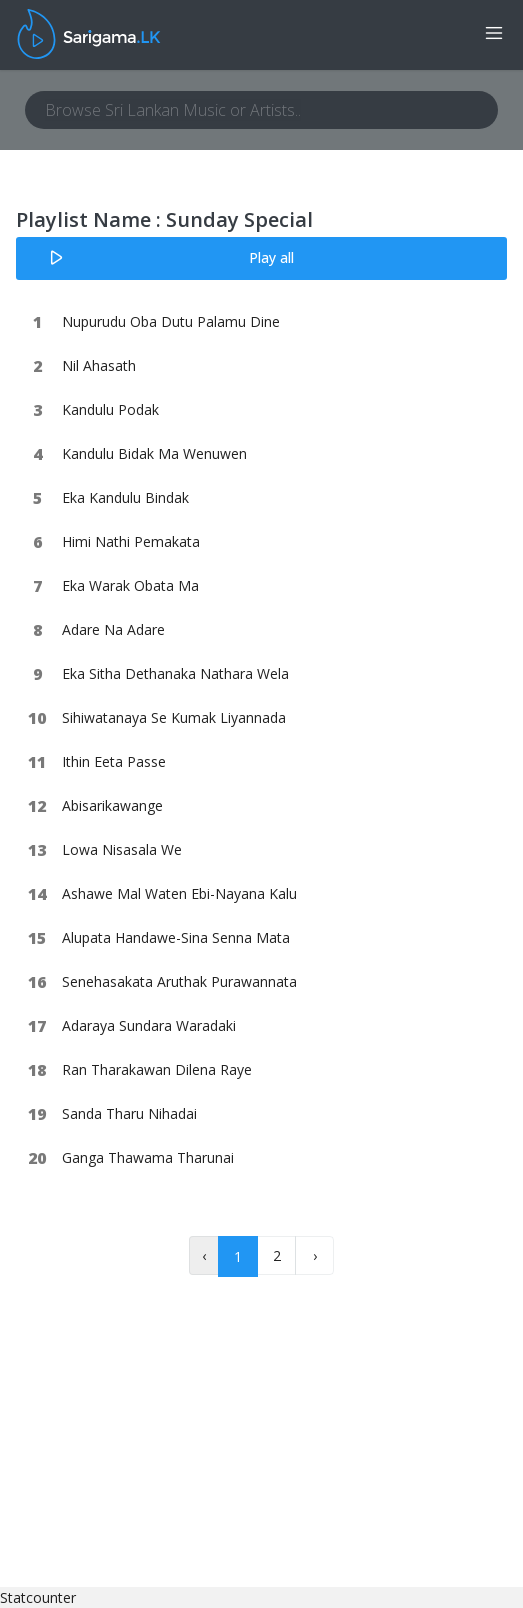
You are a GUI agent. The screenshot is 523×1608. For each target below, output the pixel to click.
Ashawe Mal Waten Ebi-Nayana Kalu (179, 893)
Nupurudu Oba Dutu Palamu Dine (171, 321)
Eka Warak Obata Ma (130, 585)
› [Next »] (315, 1255)
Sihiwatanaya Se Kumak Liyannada (174, 717)
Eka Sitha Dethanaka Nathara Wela (175, 673)
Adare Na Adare (113, 629)
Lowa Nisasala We (122, 849)
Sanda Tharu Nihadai (129, 1113)
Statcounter (38, 1597)
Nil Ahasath (99, 365)
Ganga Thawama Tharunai (148, 1157)
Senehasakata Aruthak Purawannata (179, 981)
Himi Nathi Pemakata (131, 541)
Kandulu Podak (110, 409)
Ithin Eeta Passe (114, 761)
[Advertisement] (167, 1462)
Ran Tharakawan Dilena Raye (157, 1069)
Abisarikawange (112, 805)
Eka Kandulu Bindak (125, 497)
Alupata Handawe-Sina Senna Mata (176, 937)
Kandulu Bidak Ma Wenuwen (154, 453)
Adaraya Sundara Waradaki (149, 1025)
